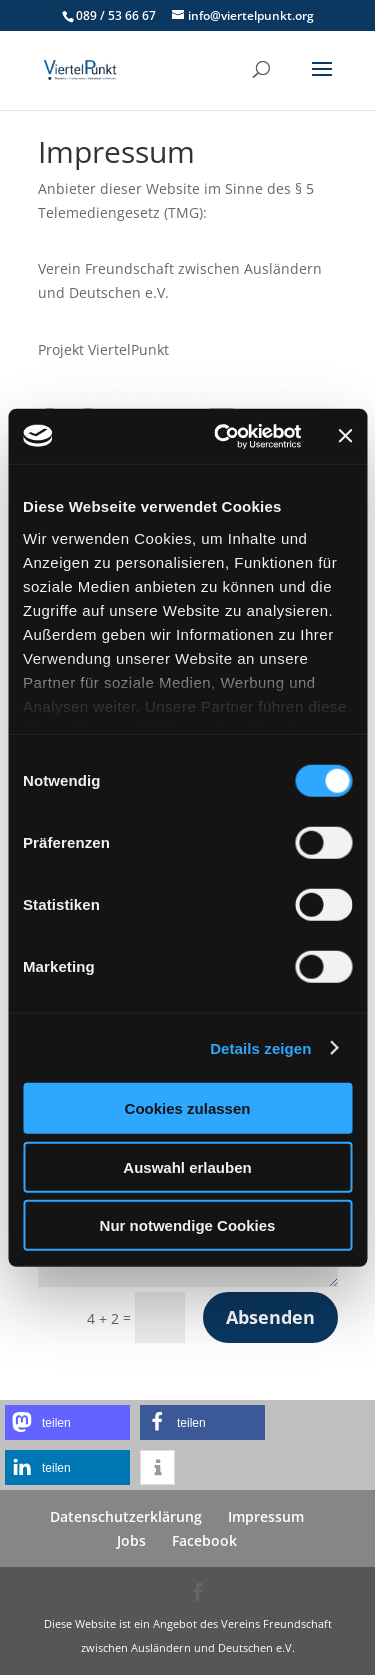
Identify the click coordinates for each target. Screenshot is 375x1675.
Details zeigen (260, 1047)
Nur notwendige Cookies (188, 1225)
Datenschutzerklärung (126, 1516)
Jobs (131, 1540)
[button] (67, 1422)
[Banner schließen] (345, 436)
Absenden (270, 1317)
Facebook (204, 1540)
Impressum (266, 1516)
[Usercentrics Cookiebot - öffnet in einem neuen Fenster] (223, 436)
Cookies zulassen (188, 1108)
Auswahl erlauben (187, 1166)
